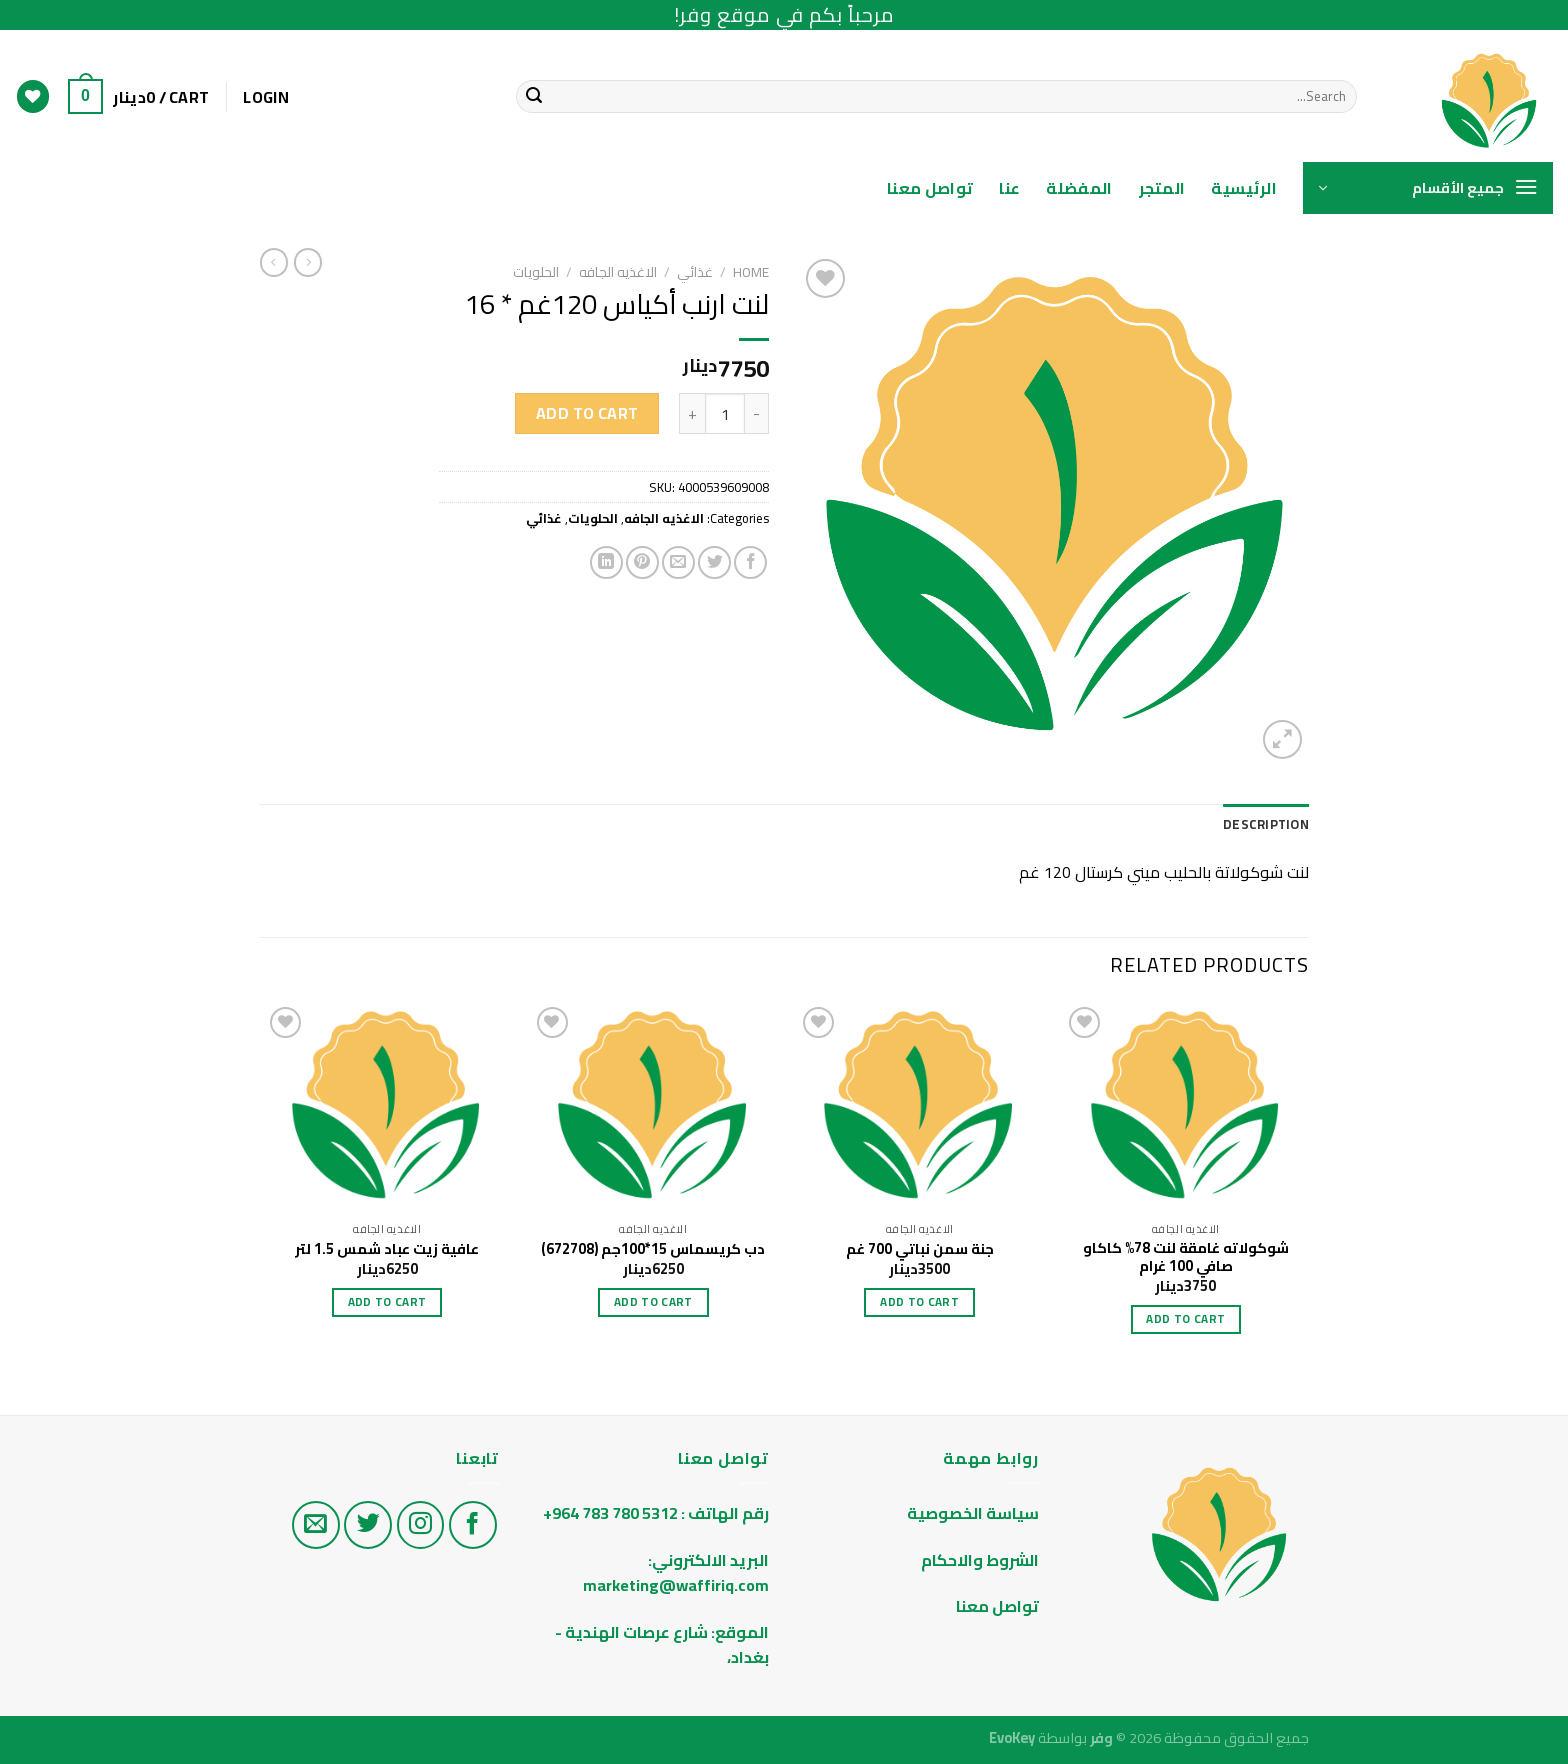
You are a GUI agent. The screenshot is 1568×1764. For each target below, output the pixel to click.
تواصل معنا (930, 188)
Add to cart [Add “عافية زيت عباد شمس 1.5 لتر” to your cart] (387, 1302)
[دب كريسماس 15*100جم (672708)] (653, 1107)
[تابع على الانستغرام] (421, 1525)
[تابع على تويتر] (368, 1525)
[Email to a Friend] (678, 562)
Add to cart (587, 413)
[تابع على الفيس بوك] (473, 1525)
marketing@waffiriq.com (676, 1585)
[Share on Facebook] (750, 562)
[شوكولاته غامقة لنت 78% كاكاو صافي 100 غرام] (1186, 1107)
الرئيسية (1244, 188)
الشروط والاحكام (978, 1560)
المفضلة (1079, 188)
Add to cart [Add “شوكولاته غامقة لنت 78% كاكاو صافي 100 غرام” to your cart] (1185, 1319)
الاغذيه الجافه (618, 272)
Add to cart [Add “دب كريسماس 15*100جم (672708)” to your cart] (653, 1302)
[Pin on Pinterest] (642, 562)
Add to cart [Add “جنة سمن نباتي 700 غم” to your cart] (919, 1302)
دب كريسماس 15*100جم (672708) (653, 1249)
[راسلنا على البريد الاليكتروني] (316, 1525)
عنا (1009, 188)
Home (751, 272)
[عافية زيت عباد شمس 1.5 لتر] (387, 1107)
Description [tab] (1266, 824)
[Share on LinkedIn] (606, 562)
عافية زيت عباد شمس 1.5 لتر (387, 1249)
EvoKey (1012, 1737)
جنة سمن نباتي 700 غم (920, 1249)
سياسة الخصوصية (973, 1513)
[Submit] (534, 97)
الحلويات (536, 272)
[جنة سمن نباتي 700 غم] (919, 1107)
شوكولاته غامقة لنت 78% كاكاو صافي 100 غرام (1186, 1257)
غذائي (695, 272)
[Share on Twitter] (714, 562)
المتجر (1162, 188)
